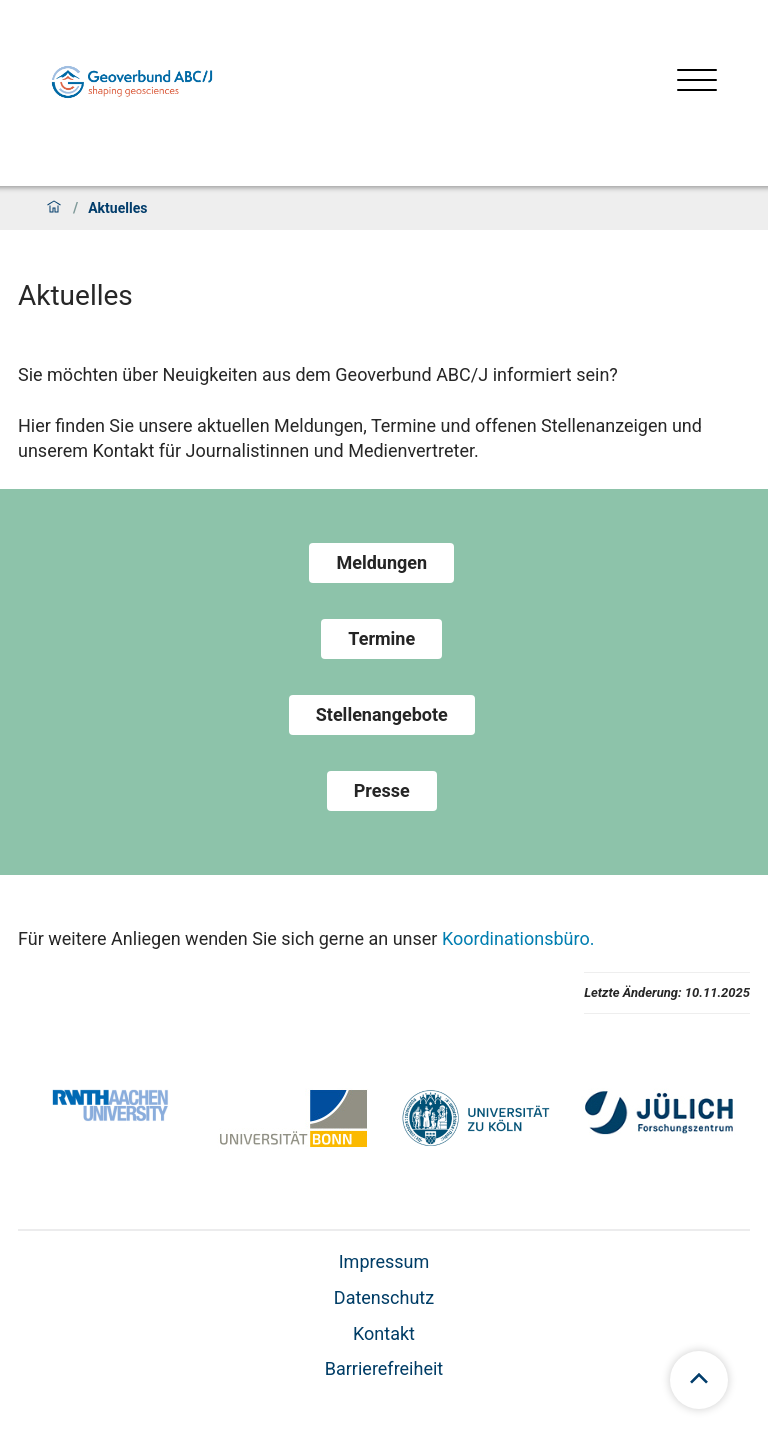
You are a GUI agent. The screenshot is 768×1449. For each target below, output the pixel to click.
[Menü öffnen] (697, 82)
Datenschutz (384, 1297)
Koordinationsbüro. (518, 938)
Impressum (384, 1261)
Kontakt (384, 1333)
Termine (381, 638)
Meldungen (381, 562)
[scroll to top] (699, 1380)
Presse (382, 790)
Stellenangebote (382, 714)
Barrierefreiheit (384, 1368)
